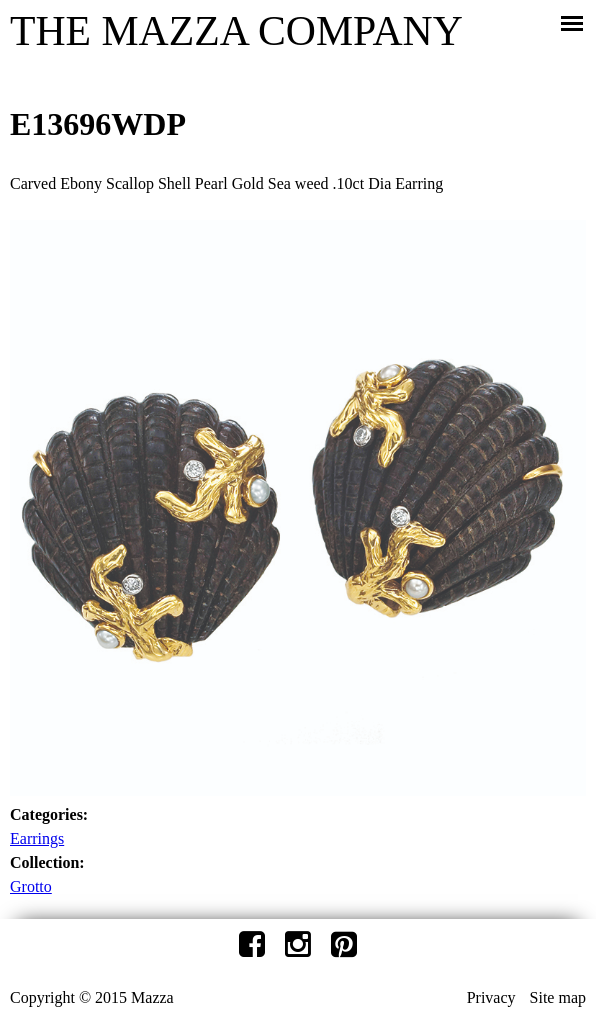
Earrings (37, 838)
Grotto (31, 886)
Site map (558, 997)
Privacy (491, 997)
